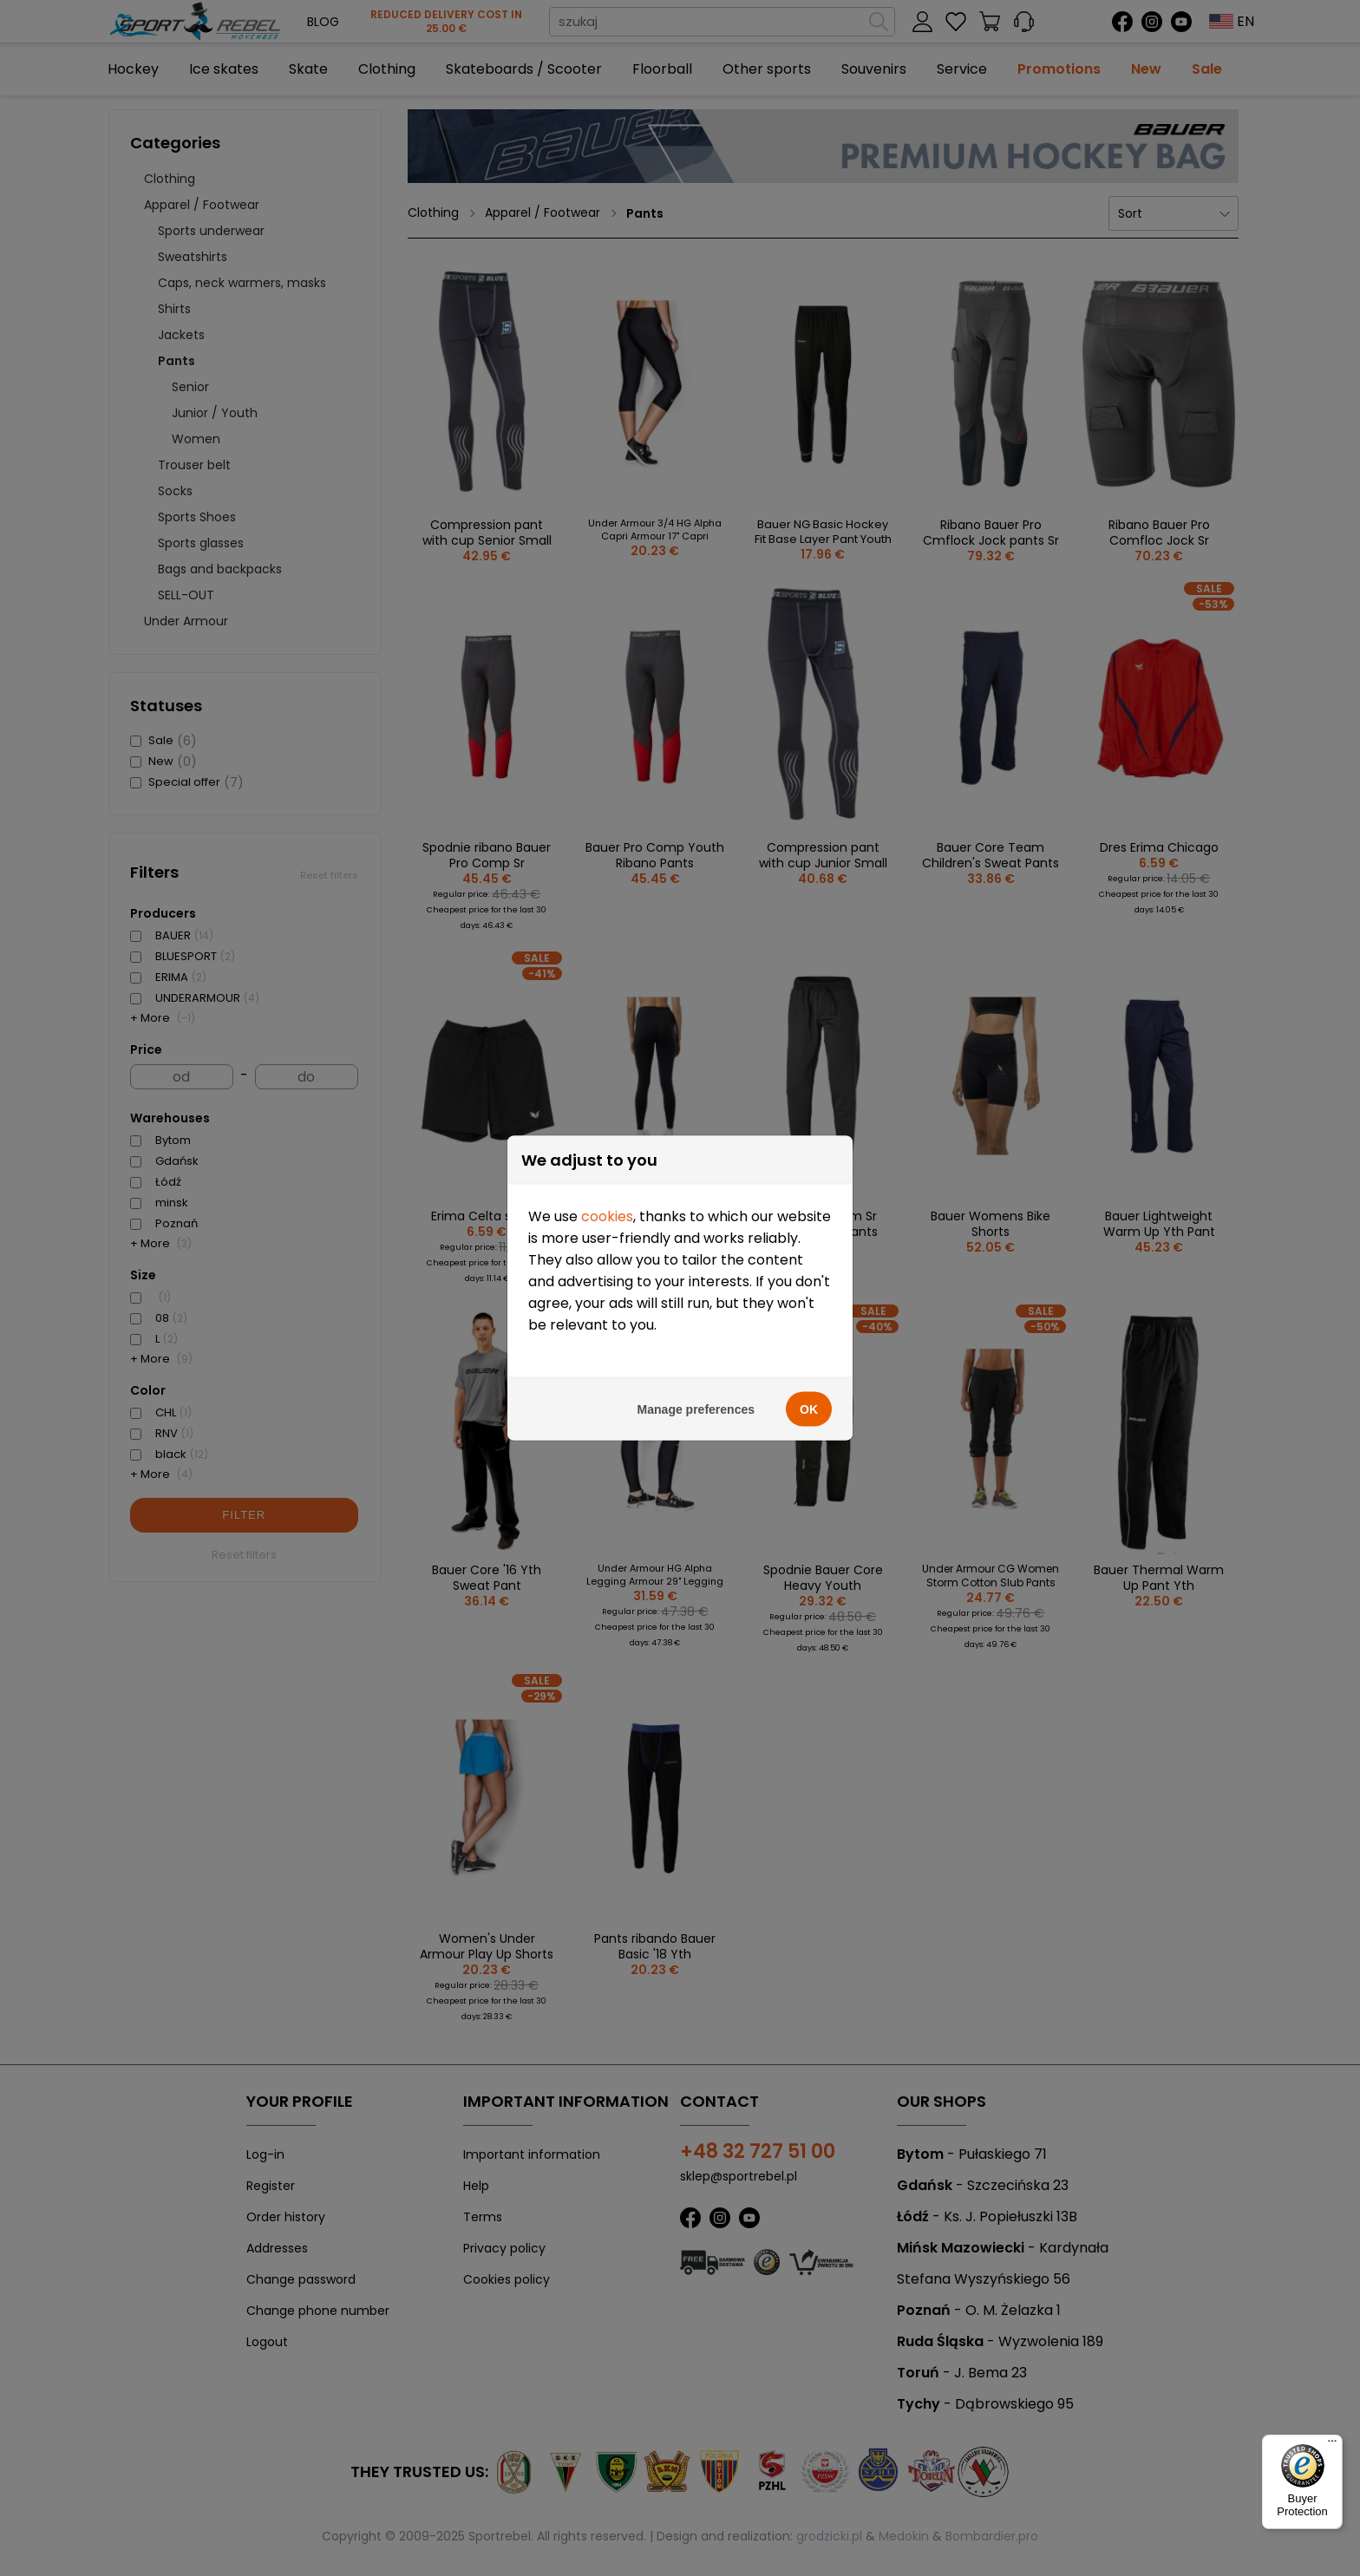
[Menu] (1332, 2445)
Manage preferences (696, 1336)
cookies (607, 1143)
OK (809, 1336)
